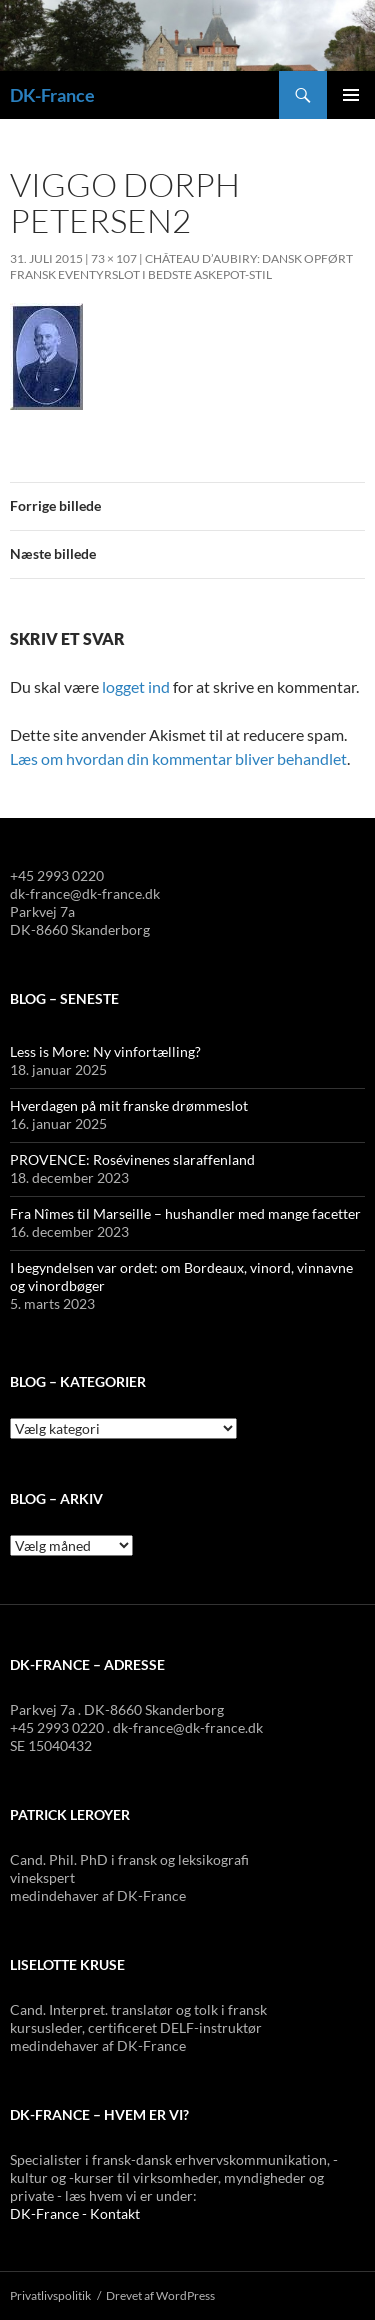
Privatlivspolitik (50, 2295)
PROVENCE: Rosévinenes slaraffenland (132, 1159)
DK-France (52, 95)
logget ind (136, 686)
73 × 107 (114, 258)
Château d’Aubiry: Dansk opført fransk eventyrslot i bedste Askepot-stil (181, 266)
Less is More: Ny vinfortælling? (105, 1051)
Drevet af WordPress (160, 2295)
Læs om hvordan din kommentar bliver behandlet (178, 758)
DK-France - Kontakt (75, 2213)
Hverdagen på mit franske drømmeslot (129, 1105)
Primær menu (351, 95)
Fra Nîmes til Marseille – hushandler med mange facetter (185, 1213)
